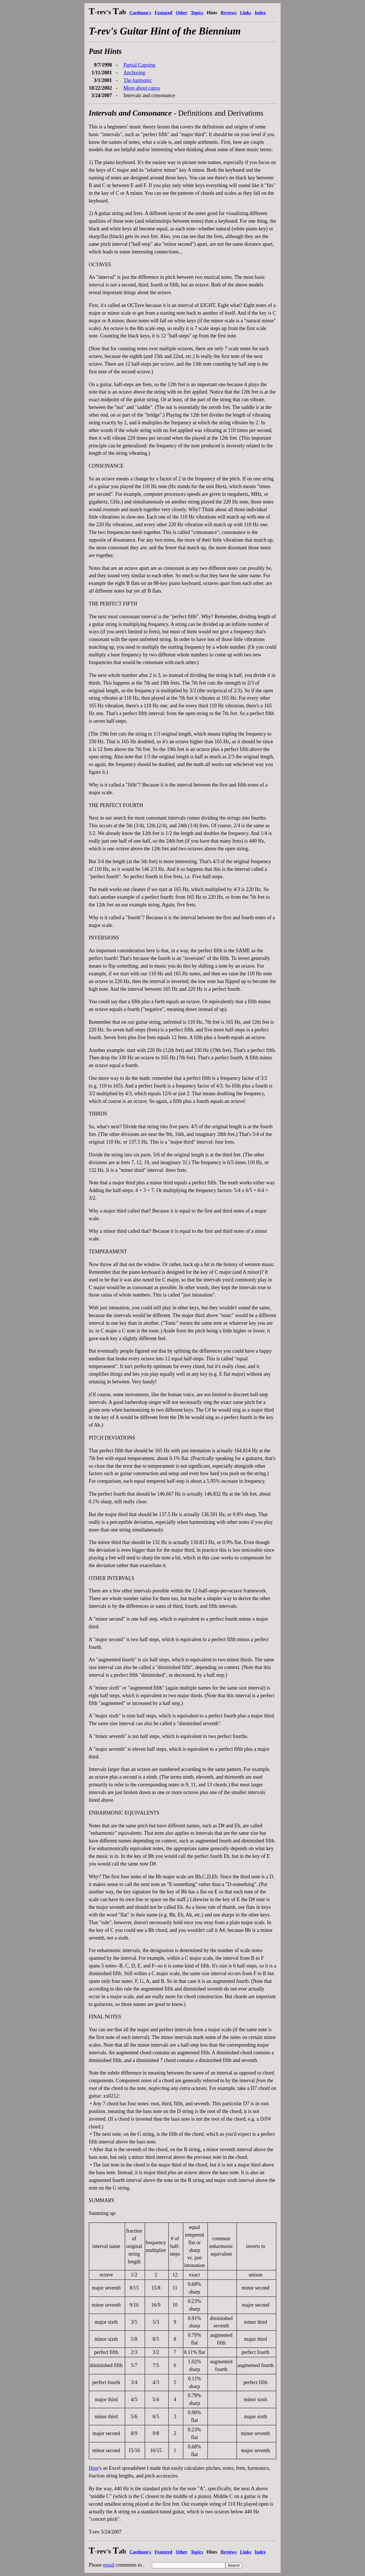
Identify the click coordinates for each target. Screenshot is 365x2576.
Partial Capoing (139, 65)
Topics (197, 12)
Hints (212, 12)
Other (181, 12)
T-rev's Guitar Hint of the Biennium (165, 31)
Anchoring (134, 72)
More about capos (141, 88)
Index (260, 12)
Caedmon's (140, 12)
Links (245, 12)
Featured (163, 12)
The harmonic (137, 80)
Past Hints (105, 51)
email (108, 2565)
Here (94, 2468)
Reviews (229, 12)
